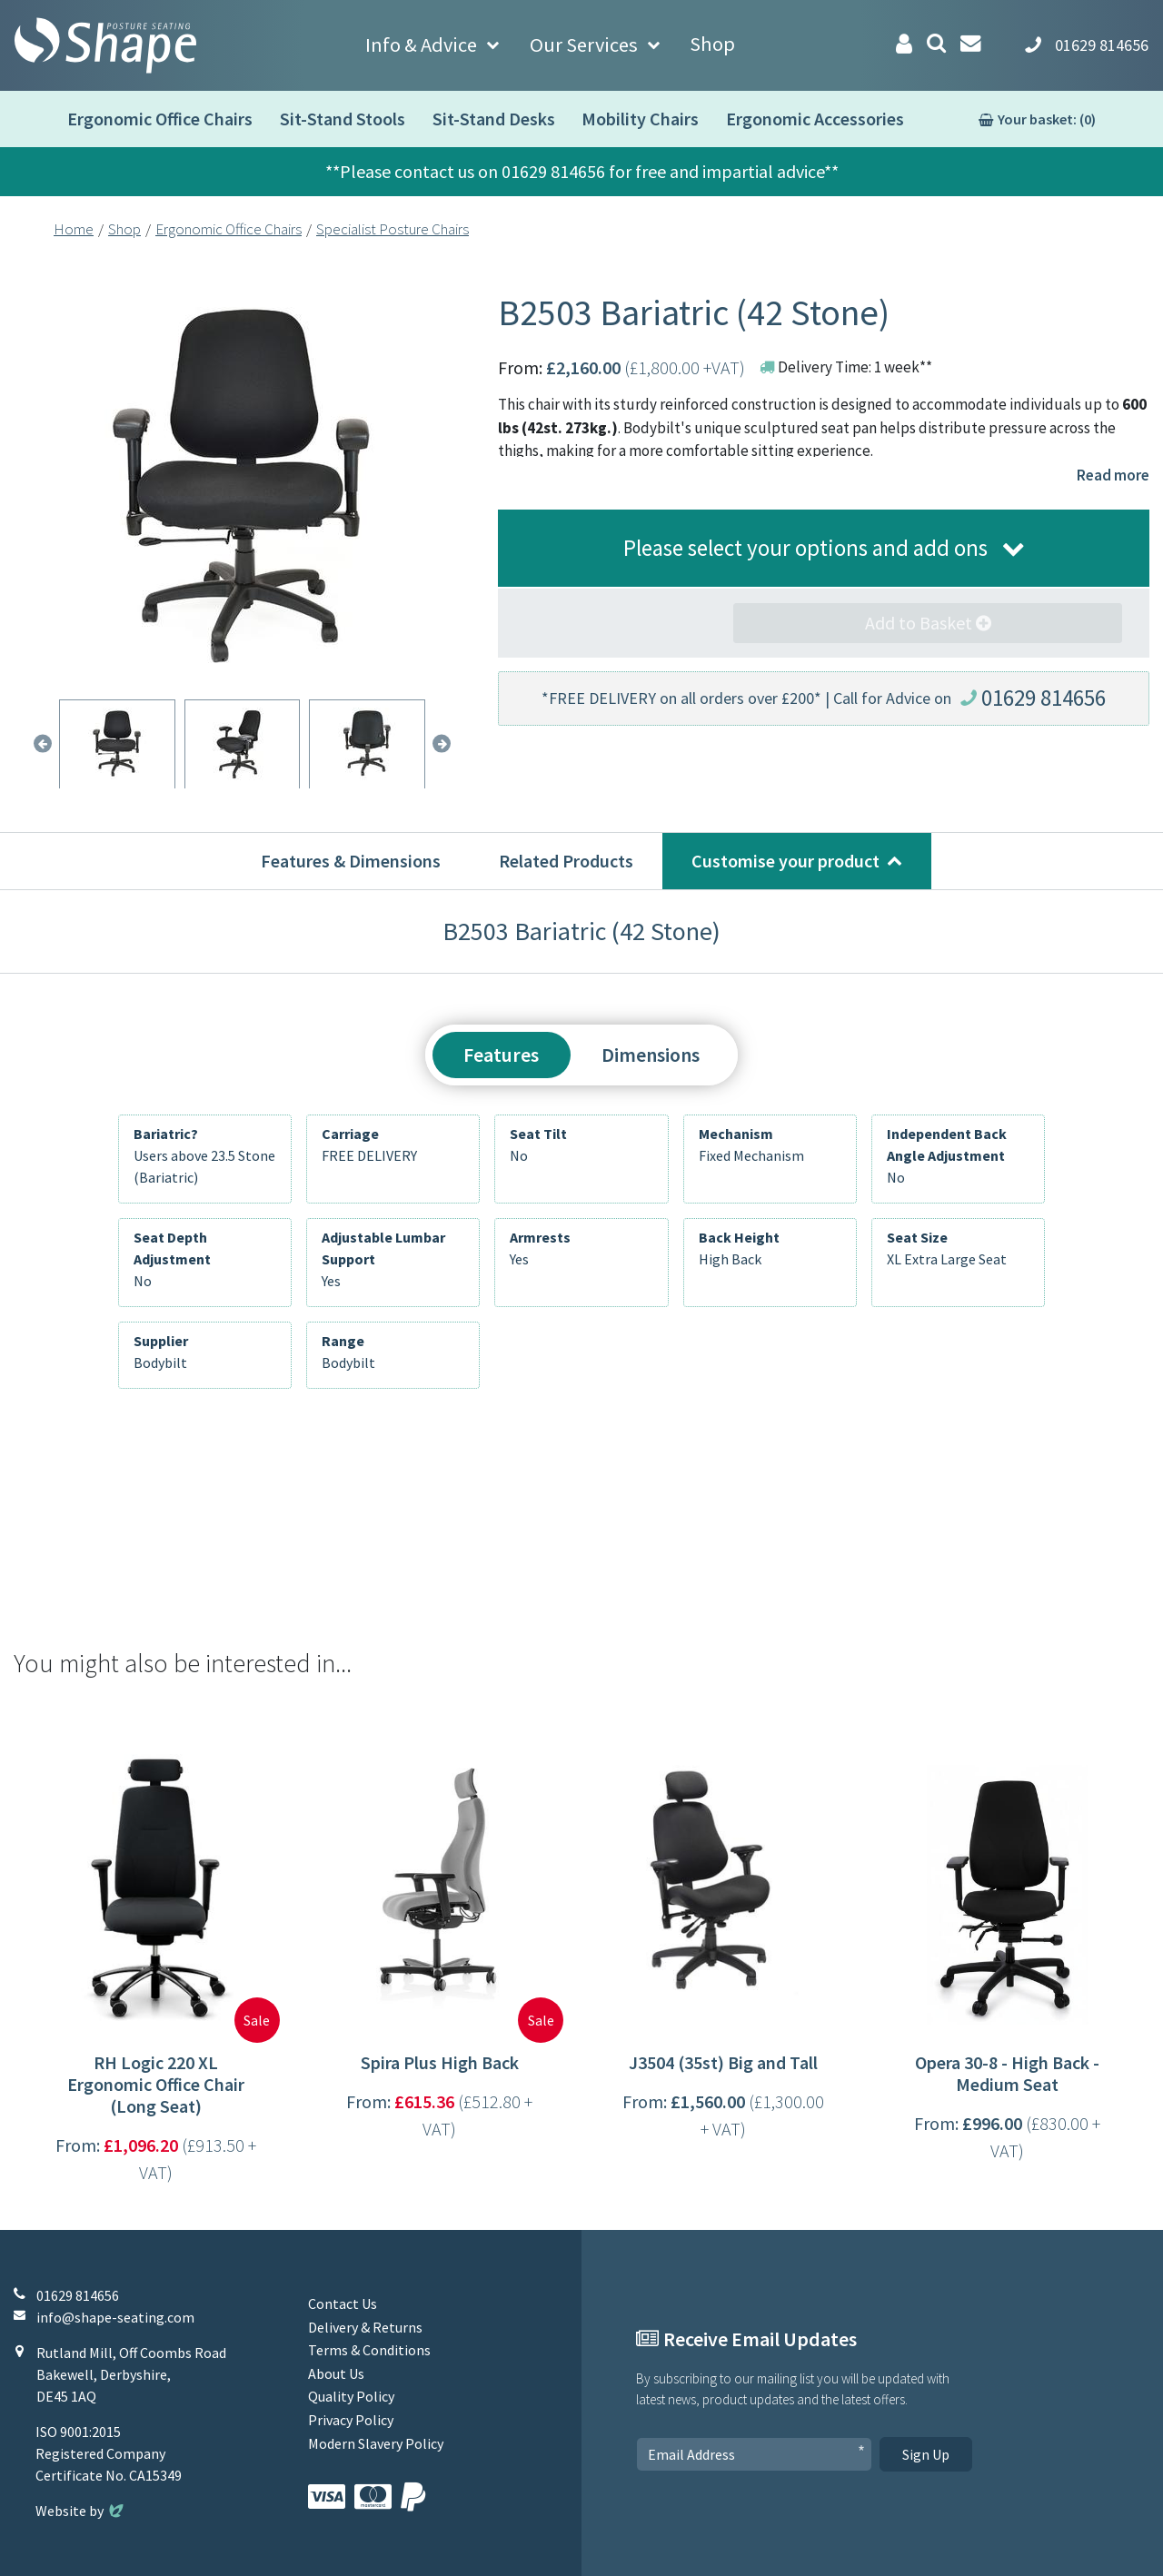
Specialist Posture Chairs (392, 229)
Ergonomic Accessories (815, 118)
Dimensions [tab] (650, 1054)
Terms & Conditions (369, 2350)
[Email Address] (754, 2454)
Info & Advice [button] (421, 44)
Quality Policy (351, 2396)
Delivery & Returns (365, 2327)
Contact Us (342, 2303)
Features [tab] (501, 1054)
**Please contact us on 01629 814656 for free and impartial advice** (582, 171)
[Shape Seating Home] (105, 45)
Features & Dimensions (351, 860)
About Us (336, 2373)
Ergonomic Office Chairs (160, 118)
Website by (81, 2511)
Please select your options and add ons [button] (805, 547)
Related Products (566, 860)
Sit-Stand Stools (342, 118)
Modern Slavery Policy (375, 2443)
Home (74, 229)
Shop (712, 43)
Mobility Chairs (640, 118)
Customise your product (785, 860)
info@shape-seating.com (115, 2317)
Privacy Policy (350, 2420)
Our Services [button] (584, 44)
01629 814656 (1043, 697)
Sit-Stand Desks (493, 118)
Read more (1113, 475)
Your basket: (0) (1047, 119)
